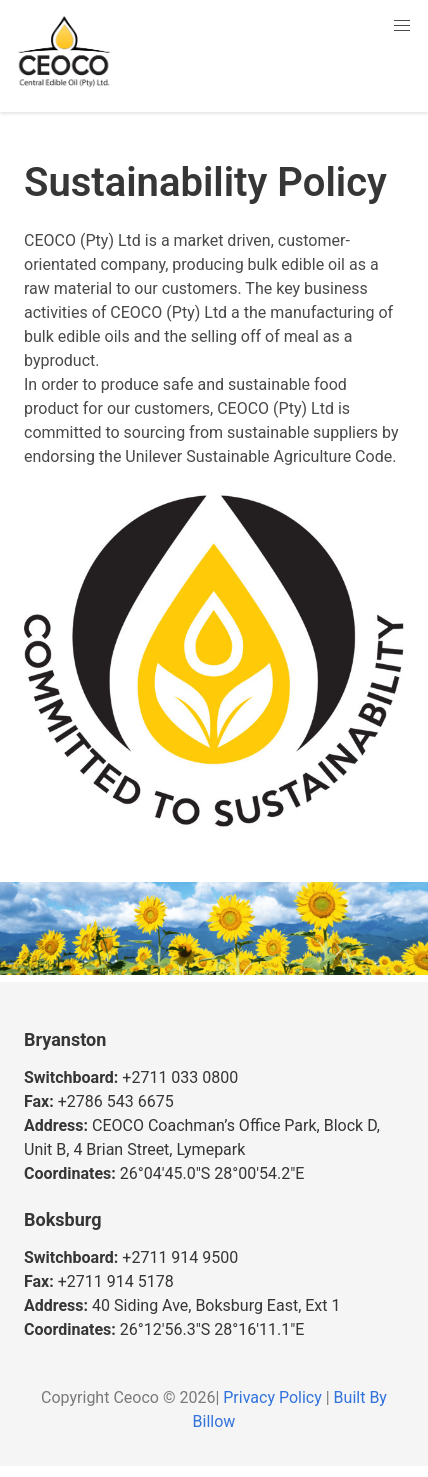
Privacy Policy (272, 1397)
